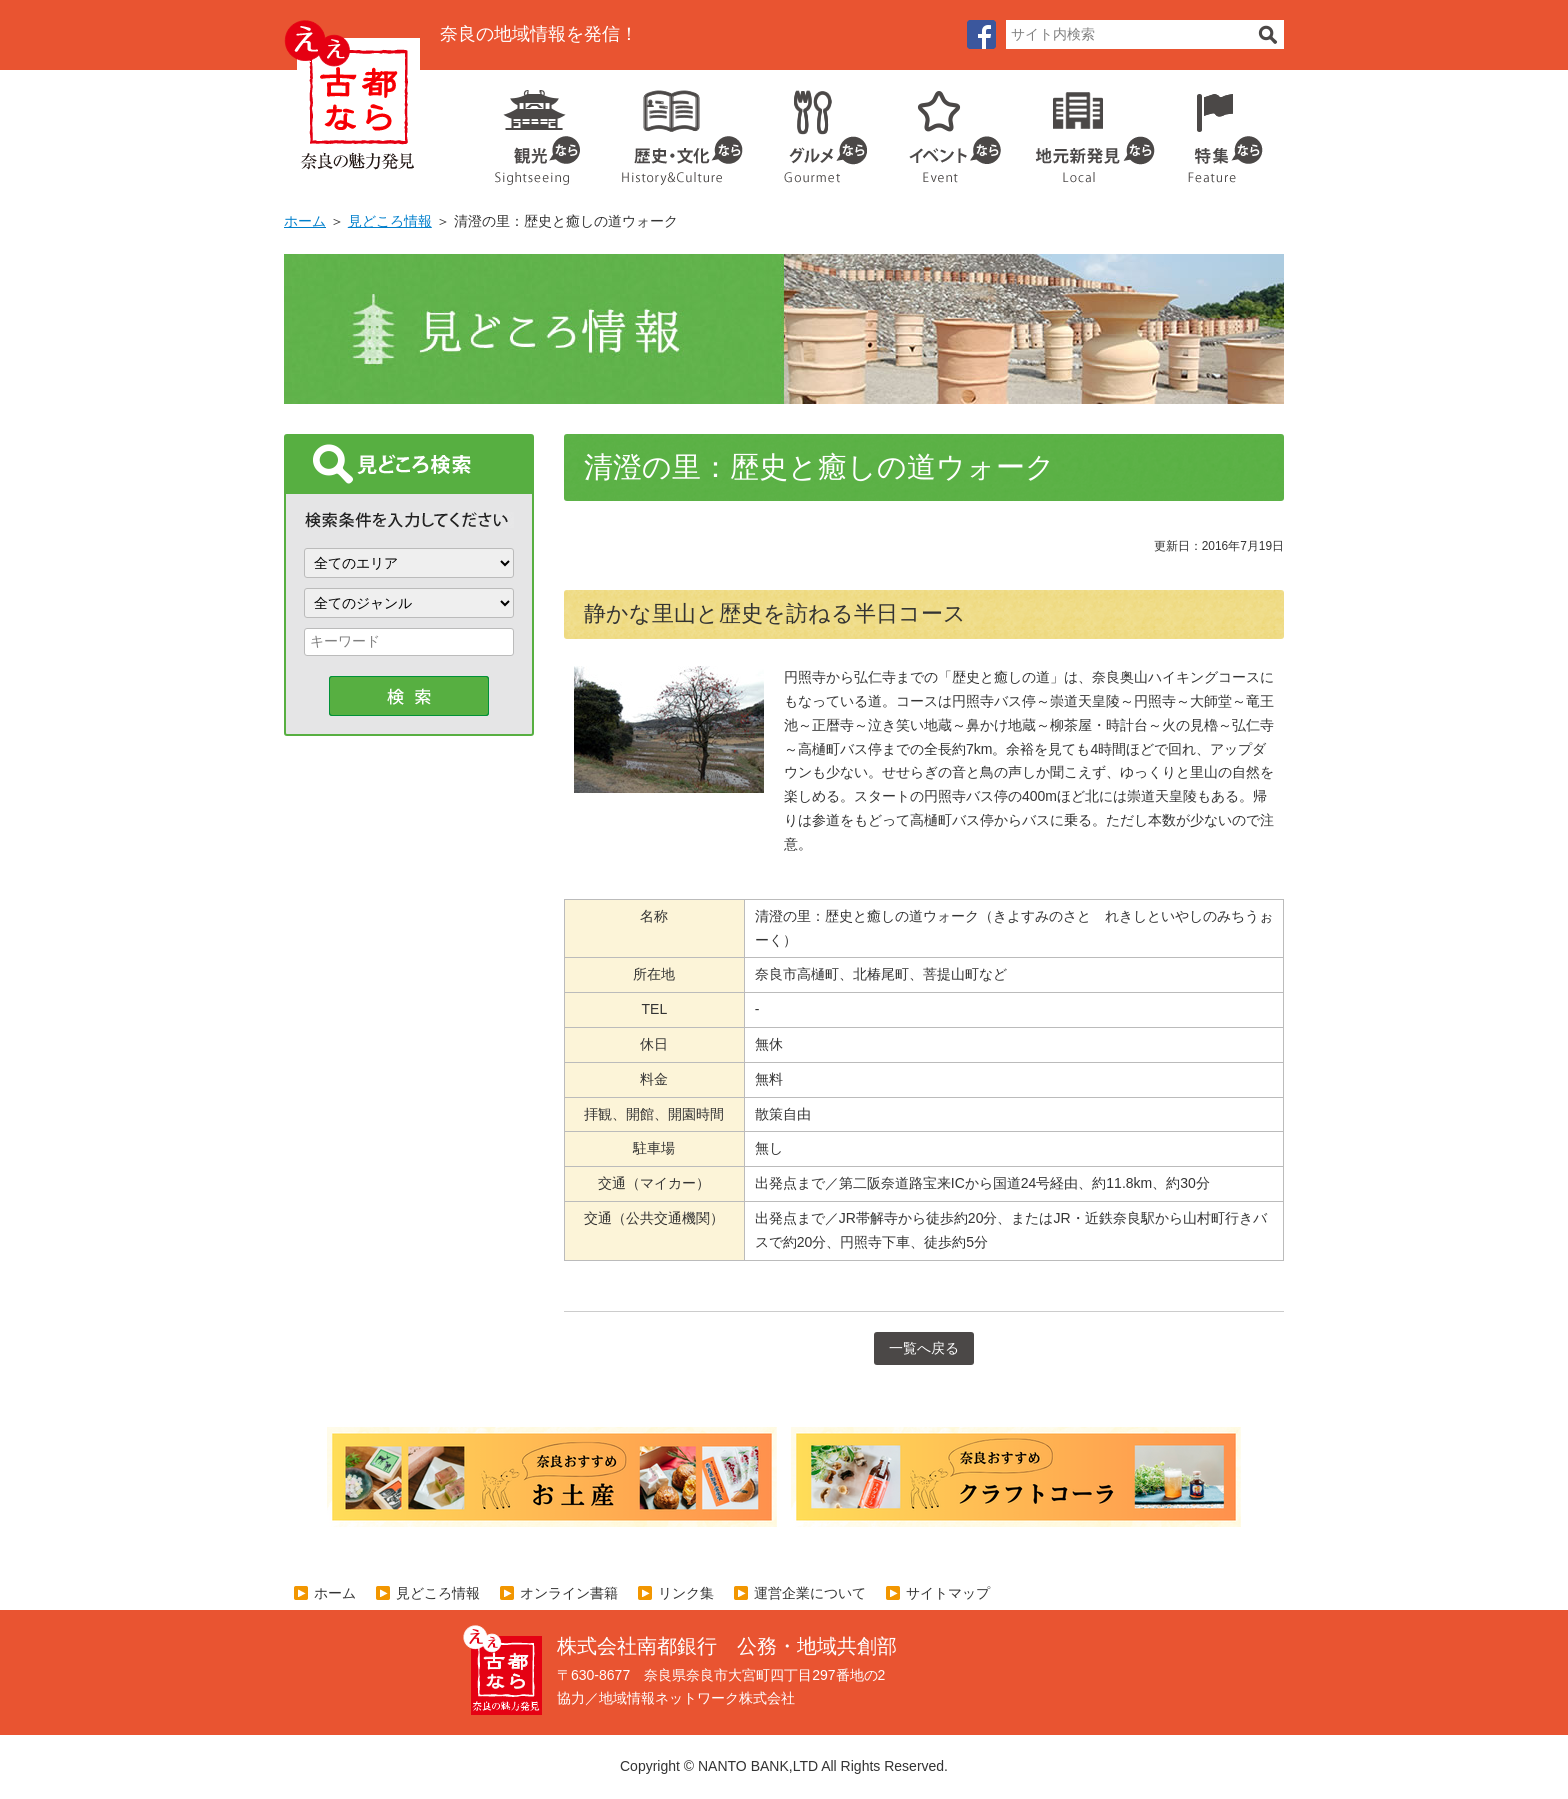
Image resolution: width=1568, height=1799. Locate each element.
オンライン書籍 (569, 1593)
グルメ (810, 130)
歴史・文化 (674, 130)
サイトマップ (948, 1593)
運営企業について (810, 1593)
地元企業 (1084, 130)
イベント (944, 130)
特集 (1220, 130)
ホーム (305, 221)
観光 (536, 130)
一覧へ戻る (924, 1348)
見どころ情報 (390, 221)
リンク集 (686, 1593)
